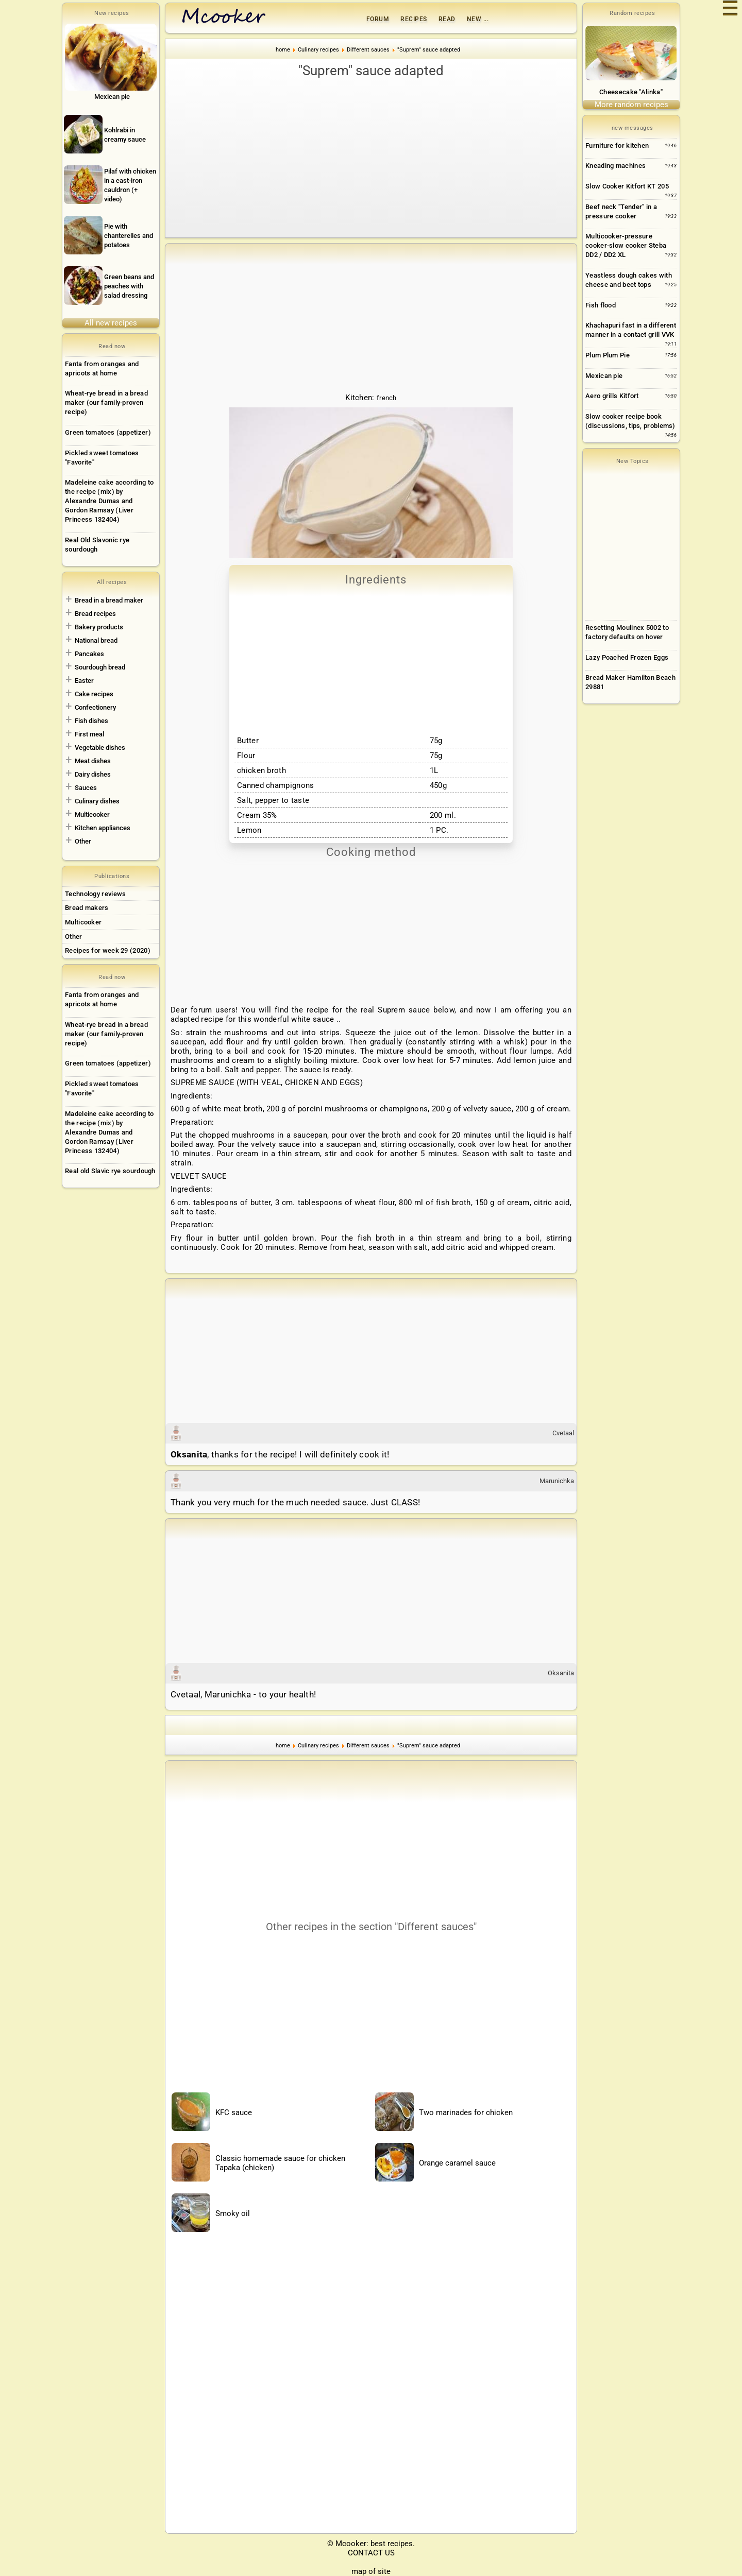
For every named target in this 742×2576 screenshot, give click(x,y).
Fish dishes (91, 721)
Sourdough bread (100, 667)
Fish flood (600, 305)
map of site (371, 2571)
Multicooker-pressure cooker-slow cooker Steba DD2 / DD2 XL (625, 245)
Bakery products (99, 627)
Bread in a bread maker (109, 600)
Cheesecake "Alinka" (631, 92)
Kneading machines (615, 165)
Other (83, 841)
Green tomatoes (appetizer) (108, 432)
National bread (96, 640)
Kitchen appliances (102, 828)
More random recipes (631, 104)
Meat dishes (93, 761)
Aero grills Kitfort (612, 396)
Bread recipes (95, 613)
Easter (84, 680)
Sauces (86, 788)
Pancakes (89, 654)
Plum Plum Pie (607, 355)
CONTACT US (371, 2552)
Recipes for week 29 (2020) (107, 950)
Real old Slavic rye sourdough (110, 1171)
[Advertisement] (371, 157)
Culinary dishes (97, 801)
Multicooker (92, 814)
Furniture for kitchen (617, 145)
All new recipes (111, 323)
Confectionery (95, 707)
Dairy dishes (93, 774)
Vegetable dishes (100, 747)
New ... (478, 19)
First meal (89, 734)
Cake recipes (94, 694)
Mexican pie (603, 376)
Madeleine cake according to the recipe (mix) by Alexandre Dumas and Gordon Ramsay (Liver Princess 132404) (109, 500)
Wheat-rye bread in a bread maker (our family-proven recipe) (106, 402)
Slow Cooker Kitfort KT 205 (627, 186)
